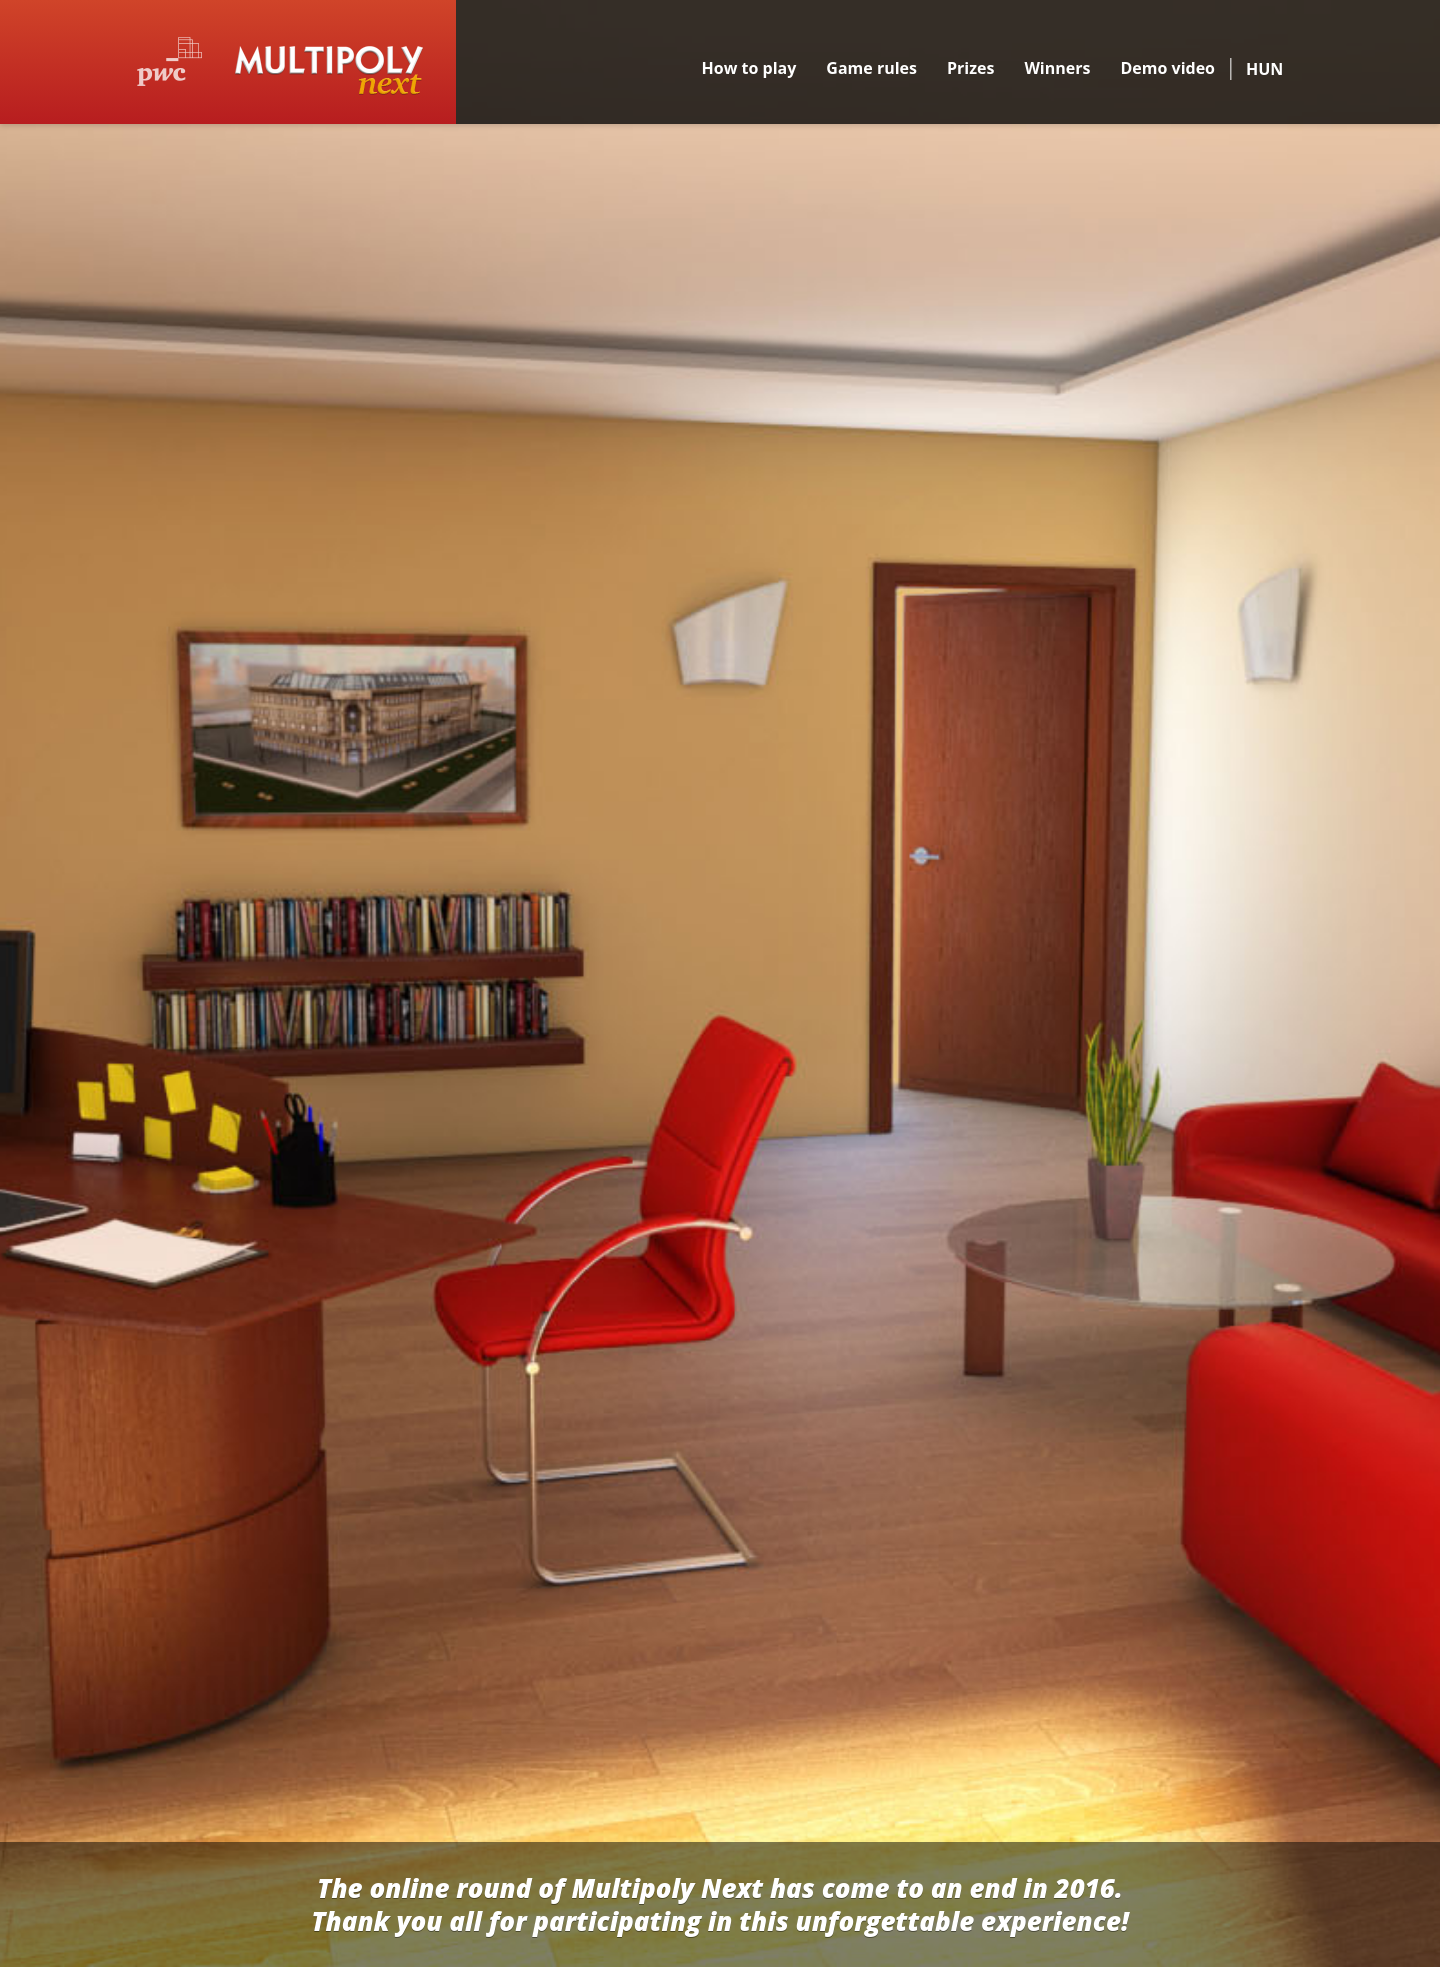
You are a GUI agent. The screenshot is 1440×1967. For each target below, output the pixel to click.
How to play (749, 68)
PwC (169, 61)
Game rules (871, 68)
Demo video (1167, 68)
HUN (1264, 69)
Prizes (970, 68)
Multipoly (329, 71)
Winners (1057, 68)
